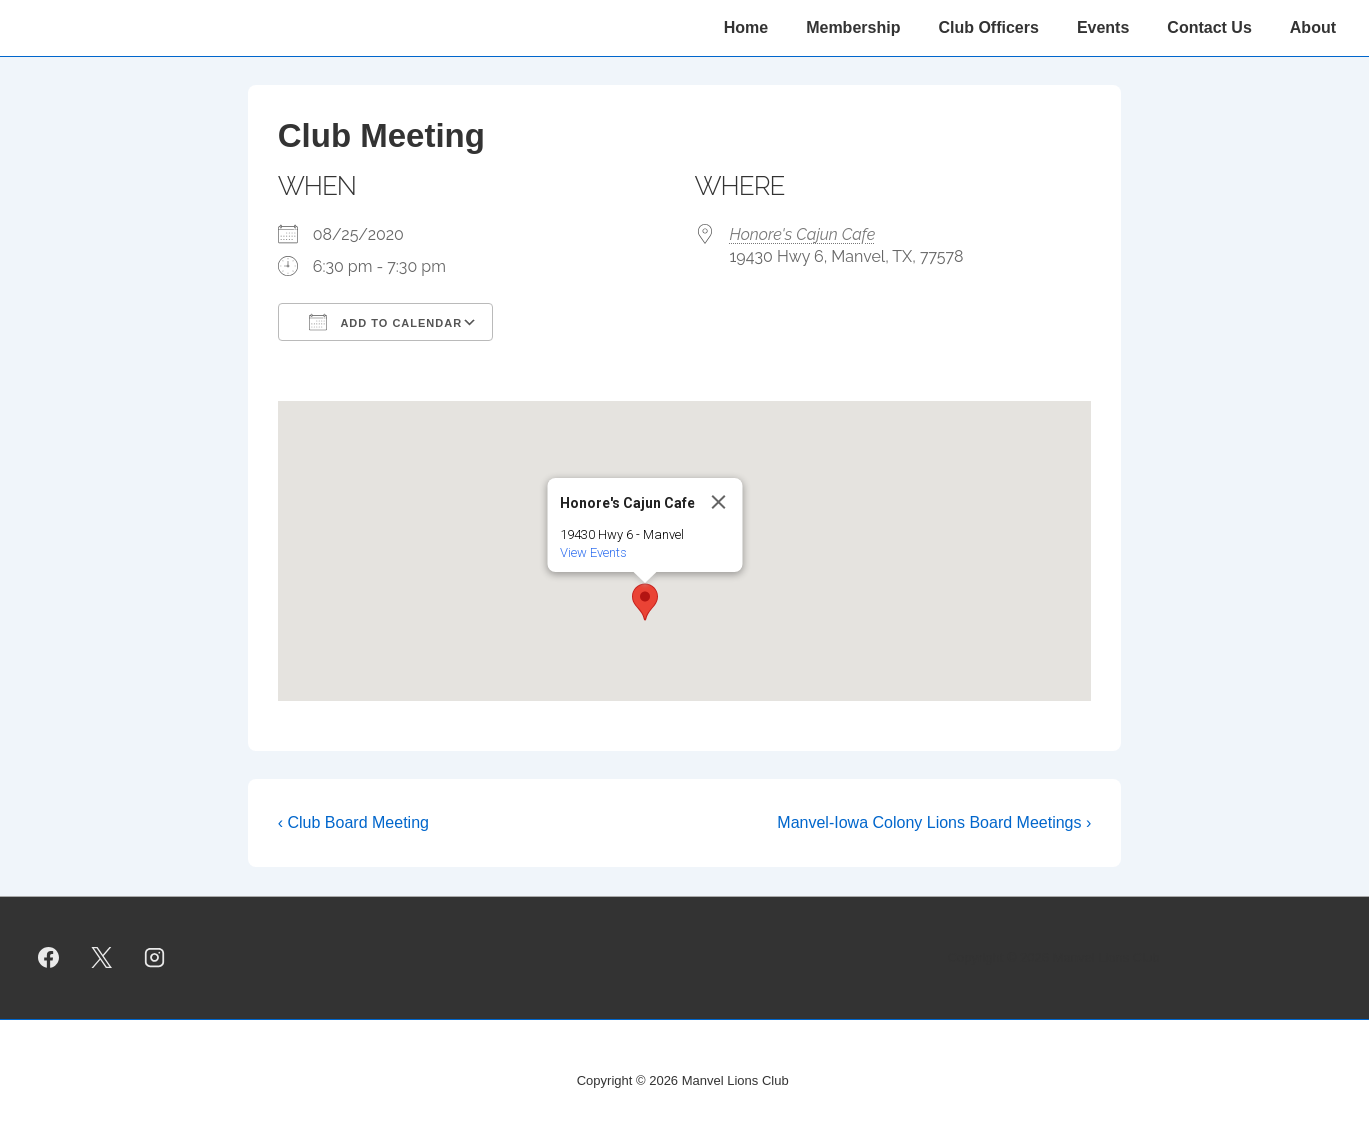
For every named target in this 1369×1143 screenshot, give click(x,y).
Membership (853, 27)
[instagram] (155, 958)
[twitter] (102, 958)
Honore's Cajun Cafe (803, 234)
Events (1103, 27)
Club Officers (988, 27)
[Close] (718, 502)
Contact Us (1209, 27)
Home (746, 27)
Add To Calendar (385, 322)
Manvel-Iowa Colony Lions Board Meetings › (934, 822)
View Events (592, 552)
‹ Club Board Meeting (353, 822)
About (1313, 27)
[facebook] (49, 958)
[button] (645, 602)
